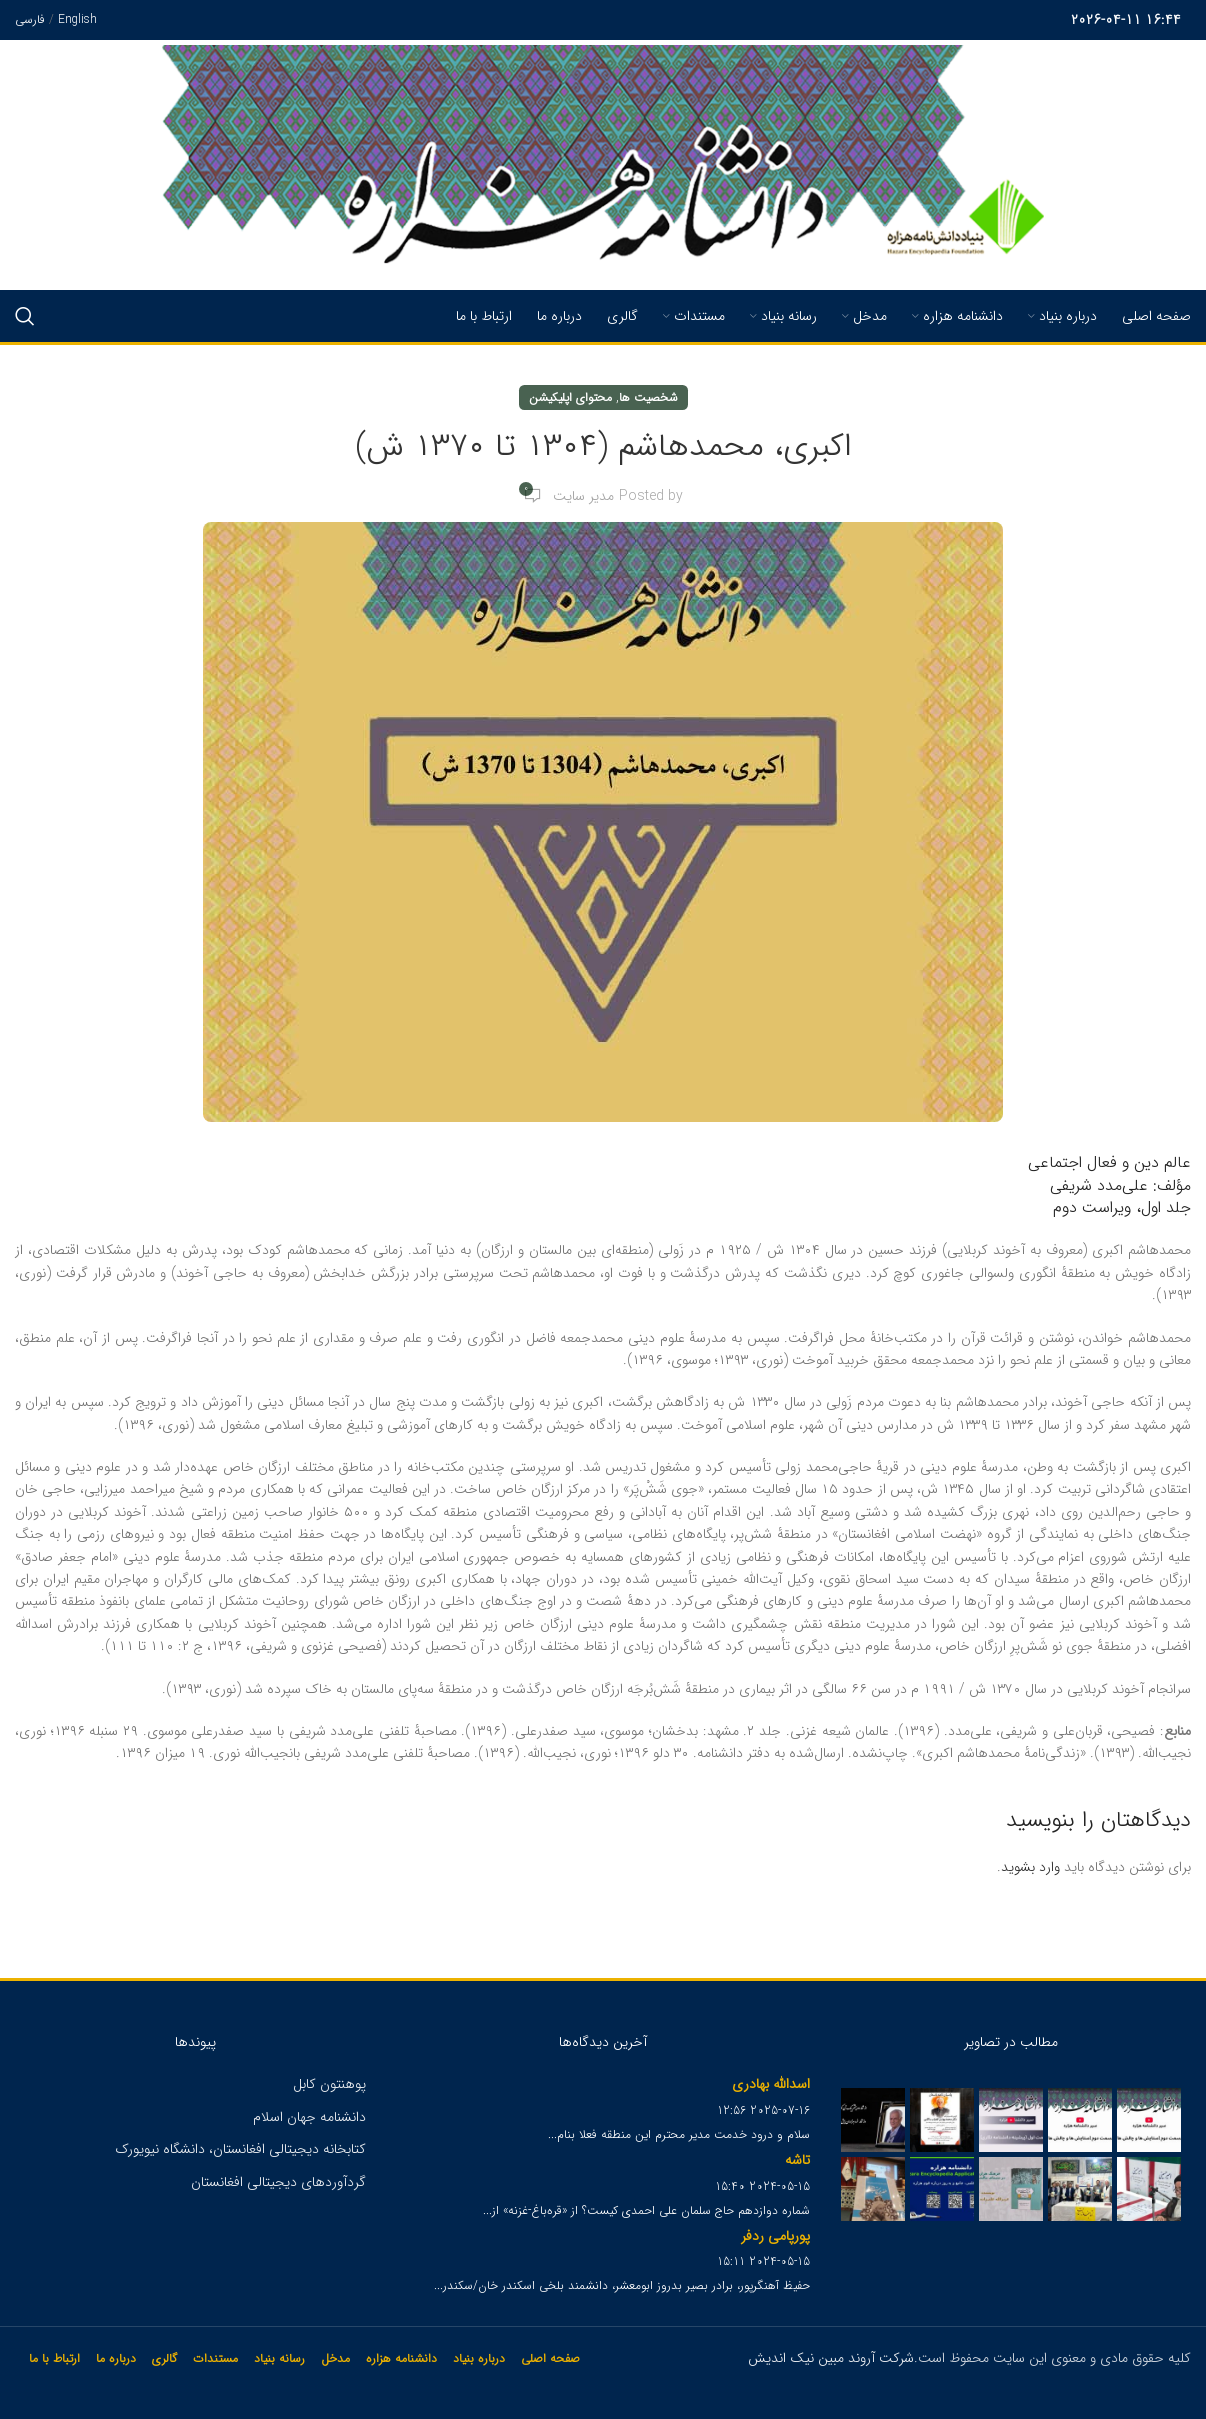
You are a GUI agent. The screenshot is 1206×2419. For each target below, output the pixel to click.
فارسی (30, 19)
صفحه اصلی (550, 2358)
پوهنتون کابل (329, 2084)
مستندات (215, 2358)
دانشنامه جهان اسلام (309, 2117)
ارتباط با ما (54, 2358)
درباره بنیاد (479, 2358)
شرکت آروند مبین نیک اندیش (831, 2358)
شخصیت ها (648, 397)
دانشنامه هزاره (401, 2358)
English (77, 19)
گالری (164, 2358)
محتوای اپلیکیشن (570, 397)
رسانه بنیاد (279, 2358)
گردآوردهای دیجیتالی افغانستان (278, 2182)
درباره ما (116, 2358)
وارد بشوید (1030, 1867)
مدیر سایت (583, 496)
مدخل (335, 2358)
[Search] (25, 316)
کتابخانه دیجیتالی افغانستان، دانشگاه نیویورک (240, 2149)
